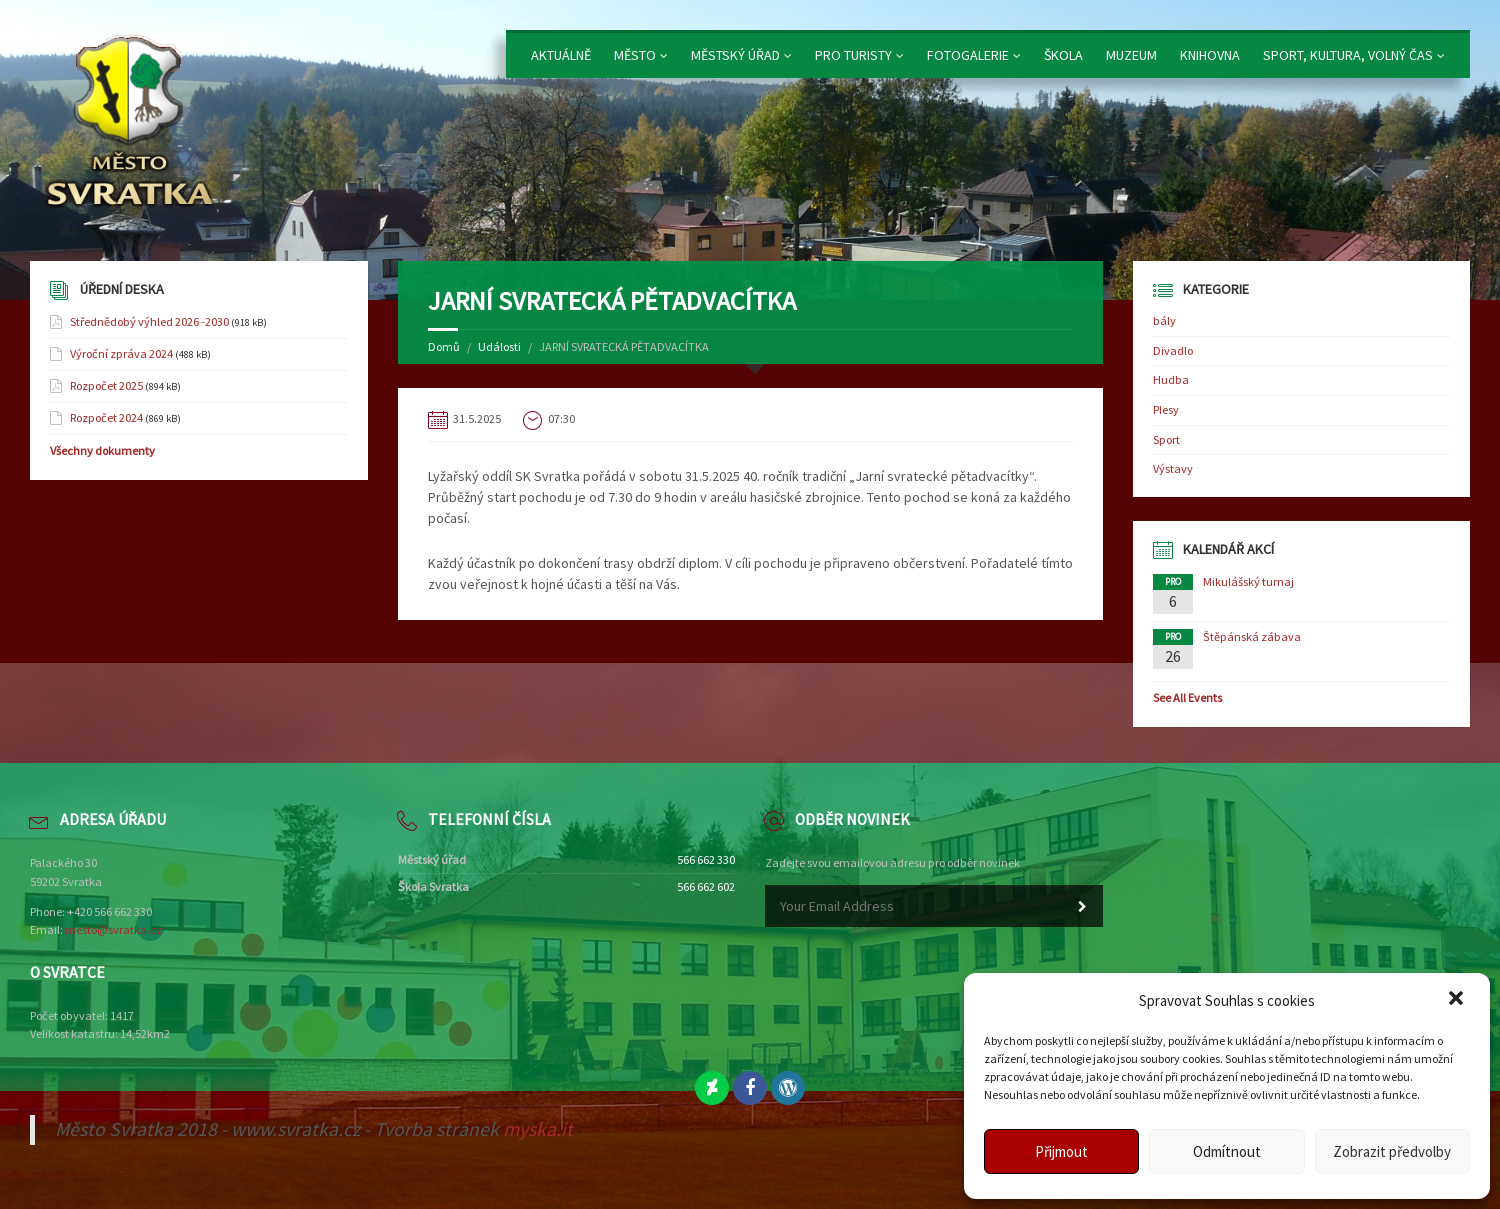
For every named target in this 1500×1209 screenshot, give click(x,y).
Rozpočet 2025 (106, 385)
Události (499, 346)
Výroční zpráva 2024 (121, 353)
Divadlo (1173, 350)
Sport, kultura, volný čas (1348, 55)
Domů (444, 346)
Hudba (1171, 379)
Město (635, 55)
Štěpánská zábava (1252, 636)
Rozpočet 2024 (106, 417)
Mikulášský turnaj (1248, 581)
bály (1164, 320)
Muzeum (1131, 55)
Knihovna (1210, 55)
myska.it (538, 1129)
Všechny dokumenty (102, 450)
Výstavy (1173, 468)
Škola (1063, 55)
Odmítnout (1227, 1151)
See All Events (1187, 697)
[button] (1458, 1000)
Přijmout (1061, 1151)
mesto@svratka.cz (113, 929)
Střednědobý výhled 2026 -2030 (149, 321)
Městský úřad (735, 55)
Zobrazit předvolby (1392, 1151)
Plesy (1166, 409)
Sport (1166, 439)
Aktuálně (561, 55)
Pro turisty (853, 55)
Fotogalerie (968, 55)
